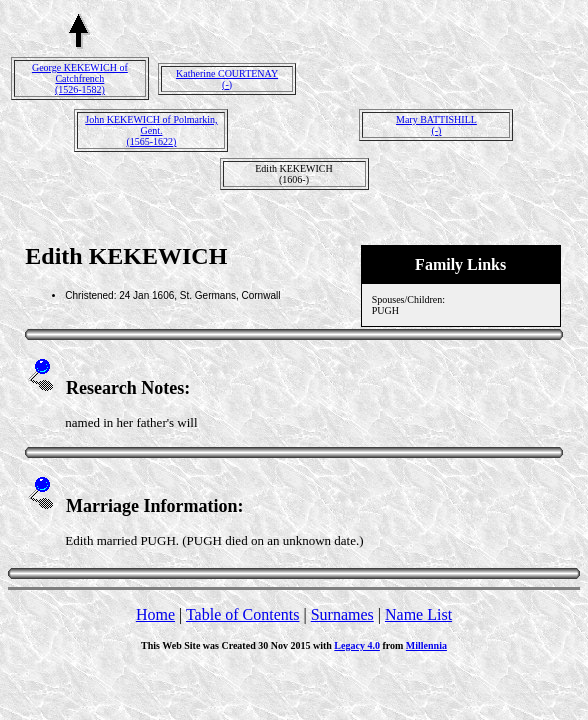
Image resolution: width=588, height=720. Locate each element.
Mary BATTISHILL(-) (436, 125)
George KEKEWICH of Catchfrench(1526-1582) (80, 78)
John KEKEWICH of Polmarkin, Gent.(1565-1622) (151, 130)
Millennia (426, 645)
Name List (418, 614)
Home (155, 614)
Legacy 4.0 (357, 645)
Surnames (342, 614)
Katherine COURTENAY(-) (227, 79)
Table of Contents (243, 614)
